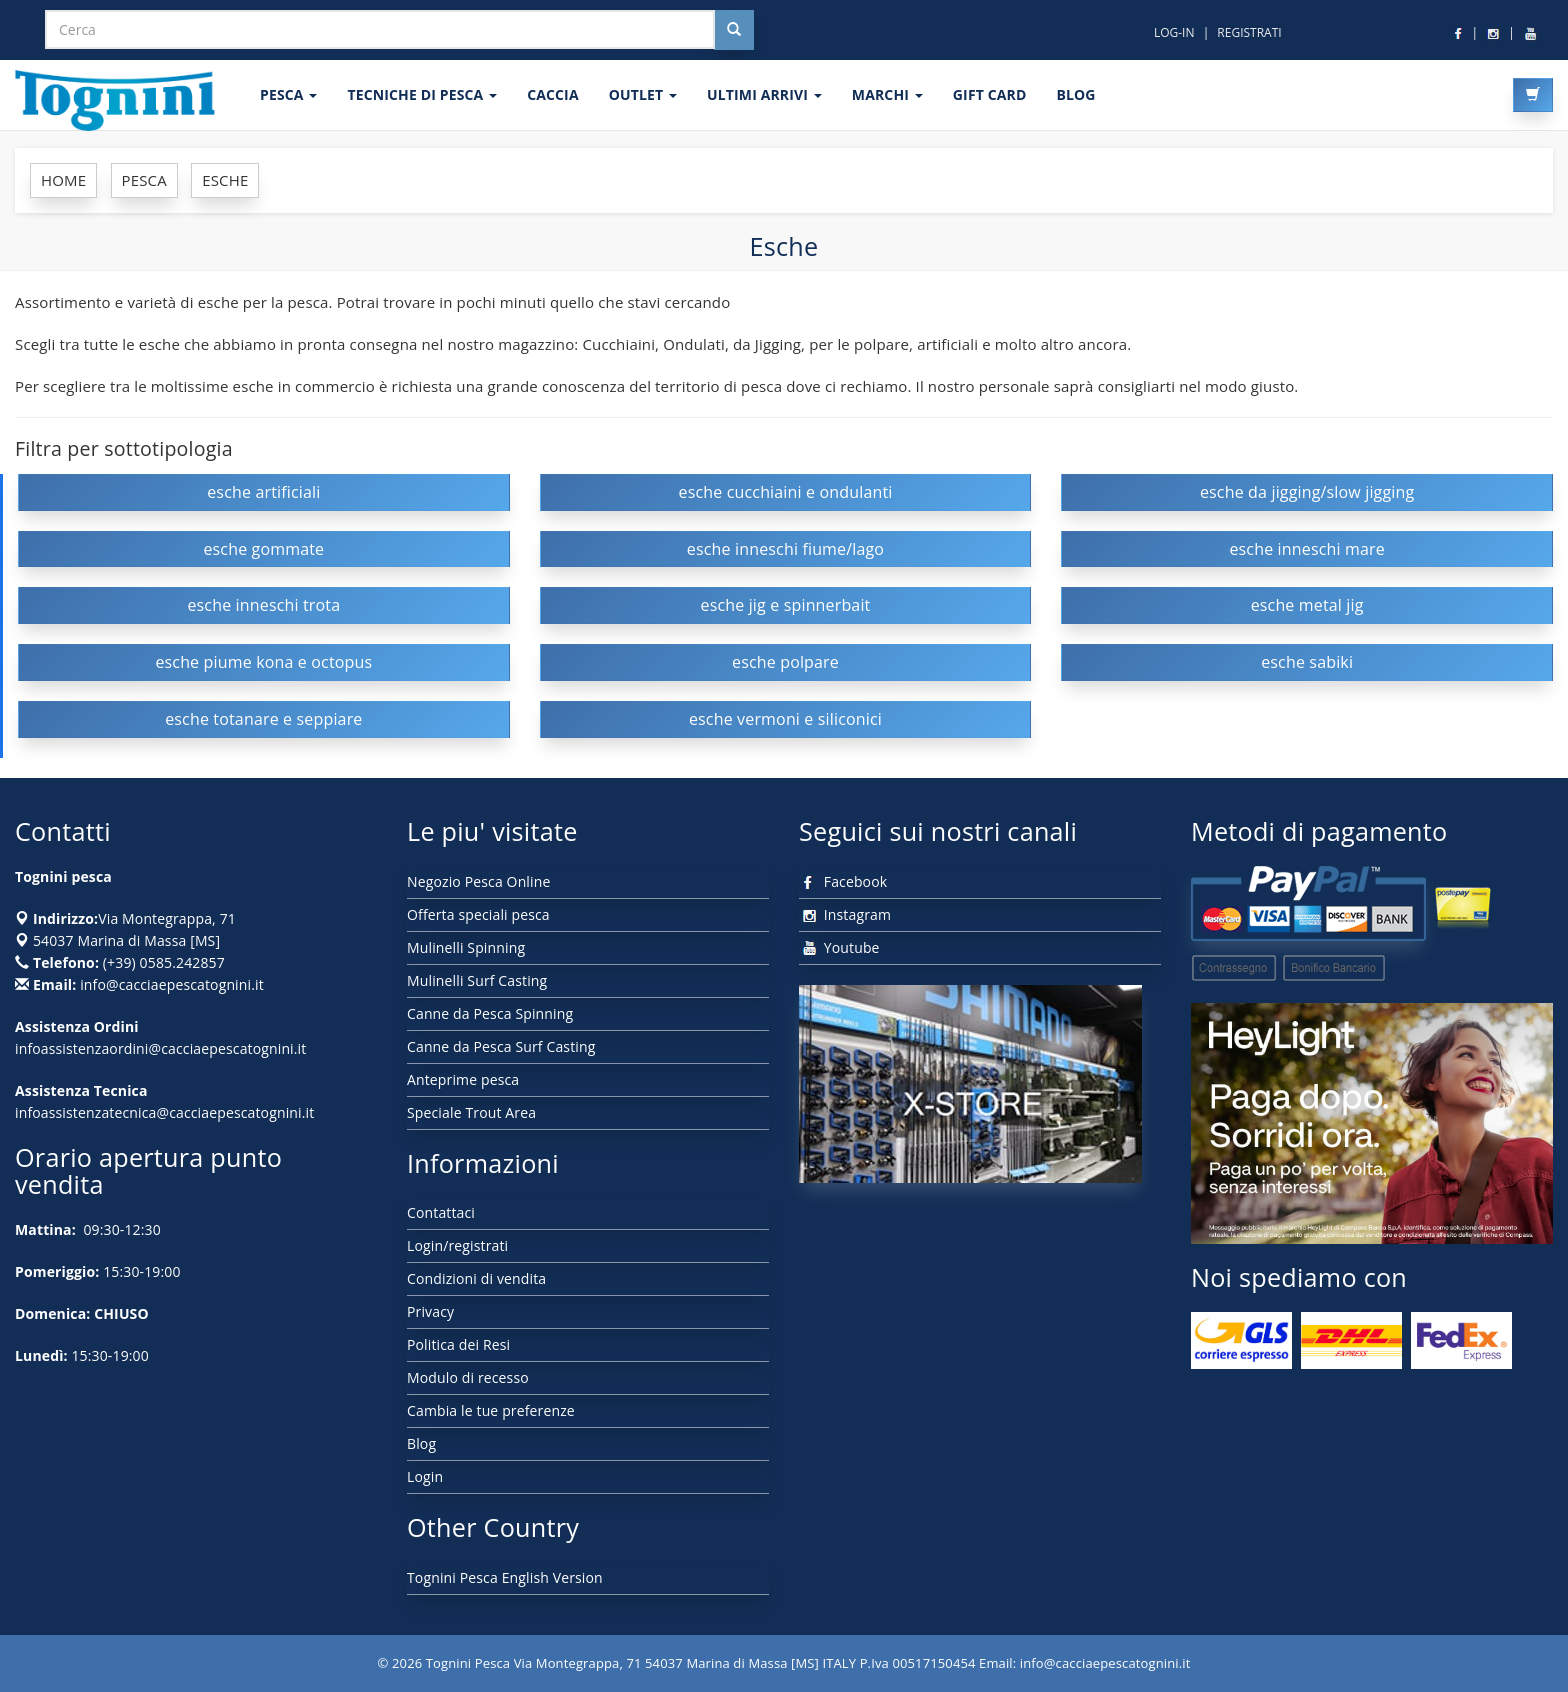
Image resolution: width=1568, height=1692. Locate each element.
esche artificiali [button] (263, 492)
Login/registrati (457, 1245)
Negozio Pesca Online (478, 881)
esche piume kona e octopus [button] (263, 662)
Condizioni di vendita (476, 1278)
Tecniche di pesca (422, 94)
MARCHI (887, 94)
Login (425, 1476)
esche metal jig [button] (1307, 605)
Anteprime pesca (463, 1079)
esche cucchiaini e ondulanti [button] (786, 492)
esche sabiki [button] (1307, 662)
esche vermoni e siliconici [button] (785, 719)
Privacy (430, 1311)
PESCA (288, 94)
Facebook (843, 881)
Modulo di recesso (468, 1377)
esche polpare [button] (785, 662)
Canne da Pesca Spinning (490, 1013)
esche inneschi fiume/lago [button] (785, 549)
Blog (421, 1443)
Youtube (839, 947)
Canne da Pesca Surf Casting (501, 1046)
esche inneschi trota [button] (263, 605)
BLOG (1075, 94)
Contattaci (441, 1212)
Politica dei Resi (458, 1344)
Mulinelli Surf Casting (477, 980)
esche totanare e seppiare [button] (263, 719)
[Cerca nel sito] (734, 30)
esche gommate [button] (263, 549)
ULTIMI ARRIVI (764, 94)
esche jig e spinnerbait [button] (785, 605)
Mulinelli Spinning (466, 947)
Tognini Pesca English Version (505, 1577)
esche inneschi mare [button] (1306, 549)
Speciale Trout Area (471, 1112)
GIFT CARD (990, 94)
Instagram (845, 914)
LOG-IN (1174, 32)
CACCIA (553, 94)
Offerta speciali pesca (478, 914)
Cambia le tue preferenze (491, 1410)
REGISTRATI (1249, 32)
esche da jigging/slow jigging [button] (1307, 492)
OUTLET (643, 94)
